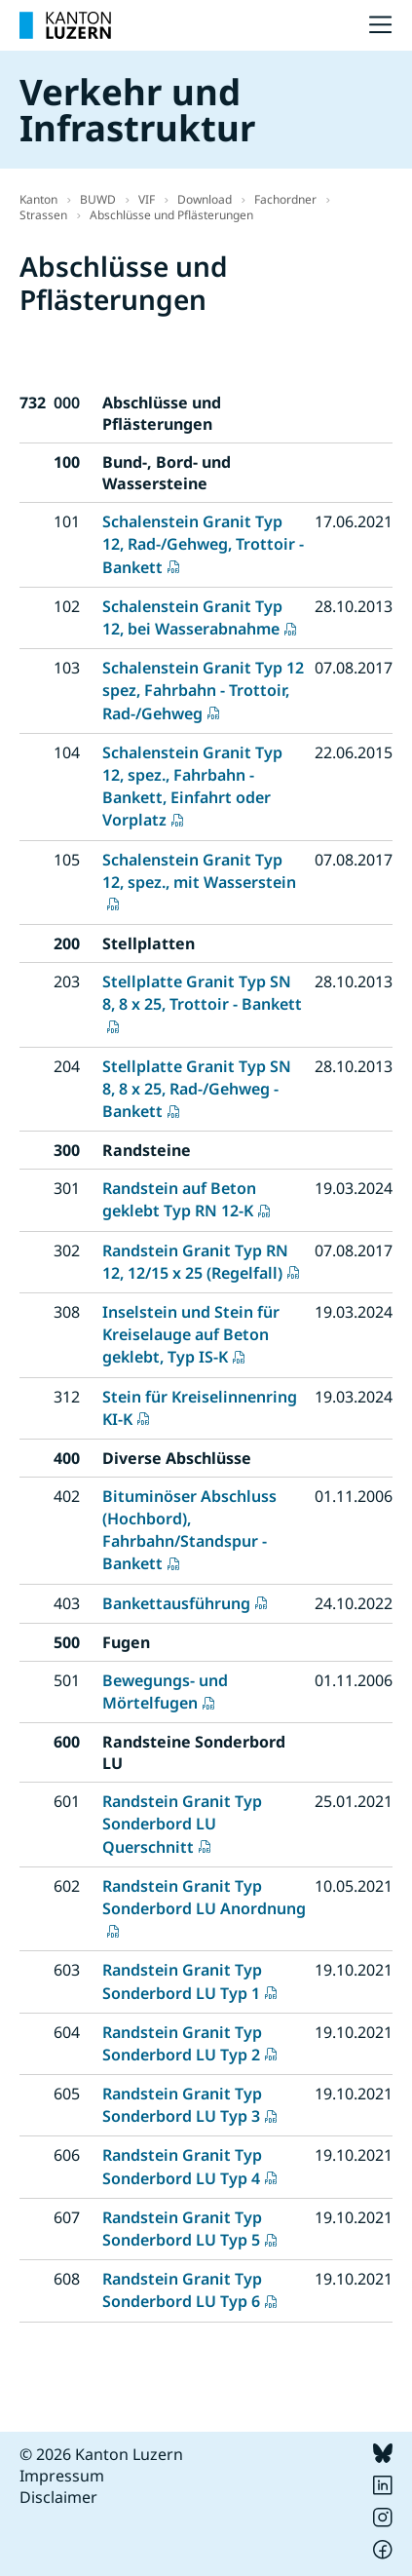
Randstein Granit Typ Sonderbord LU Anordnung (204, 1897)
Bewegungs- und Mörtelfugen (165, 1691)
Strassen (43, 215)
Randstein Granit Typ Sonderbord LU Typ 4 (182, 2166)
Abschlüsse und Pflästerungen (171, 215)
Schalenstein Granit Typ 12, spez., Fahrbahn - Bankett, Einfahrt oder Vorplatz (192, 786)
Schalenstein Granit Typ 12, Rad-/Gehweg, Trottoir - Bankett (203, 544)
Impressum (61, 2475)
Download (204, 199)
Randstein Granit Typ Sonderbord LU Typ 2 (182, 2043)
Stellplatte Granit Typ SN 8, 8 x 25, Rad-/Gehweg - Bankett (196, 1089)
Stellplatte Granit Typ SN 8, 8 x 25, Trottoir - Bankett (202, 993)
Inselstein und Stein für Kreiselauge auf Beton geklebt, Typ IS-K (191, 1334)
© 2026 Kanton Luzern (101, 2454)
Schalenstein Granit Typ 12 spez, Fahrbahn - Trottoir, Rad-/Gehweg (203, 690)
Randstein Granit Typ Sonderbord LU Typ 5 (182, 2228)
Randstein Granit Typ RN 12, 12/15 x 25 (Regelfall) (195, 1262)
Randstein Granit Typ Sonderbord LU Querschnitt (182, 1823)
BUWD (98, 199)
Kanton (38, 199)
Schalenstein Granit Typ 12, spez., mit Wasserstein (199, 871)
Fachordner (285, 199)
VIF (146, 199)
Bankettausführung (176, 1603)
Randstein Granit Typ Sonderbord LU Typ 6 (182, 2290)
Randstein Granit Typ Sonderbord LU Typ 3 (182, 2105)
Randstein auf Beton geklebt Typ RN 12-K (179, 1199)
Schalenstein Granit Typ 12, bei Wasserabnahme (192, 617)
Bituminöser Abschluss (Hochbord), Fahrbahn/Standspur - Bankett (189, 1530)
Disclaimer (58, 2497)
